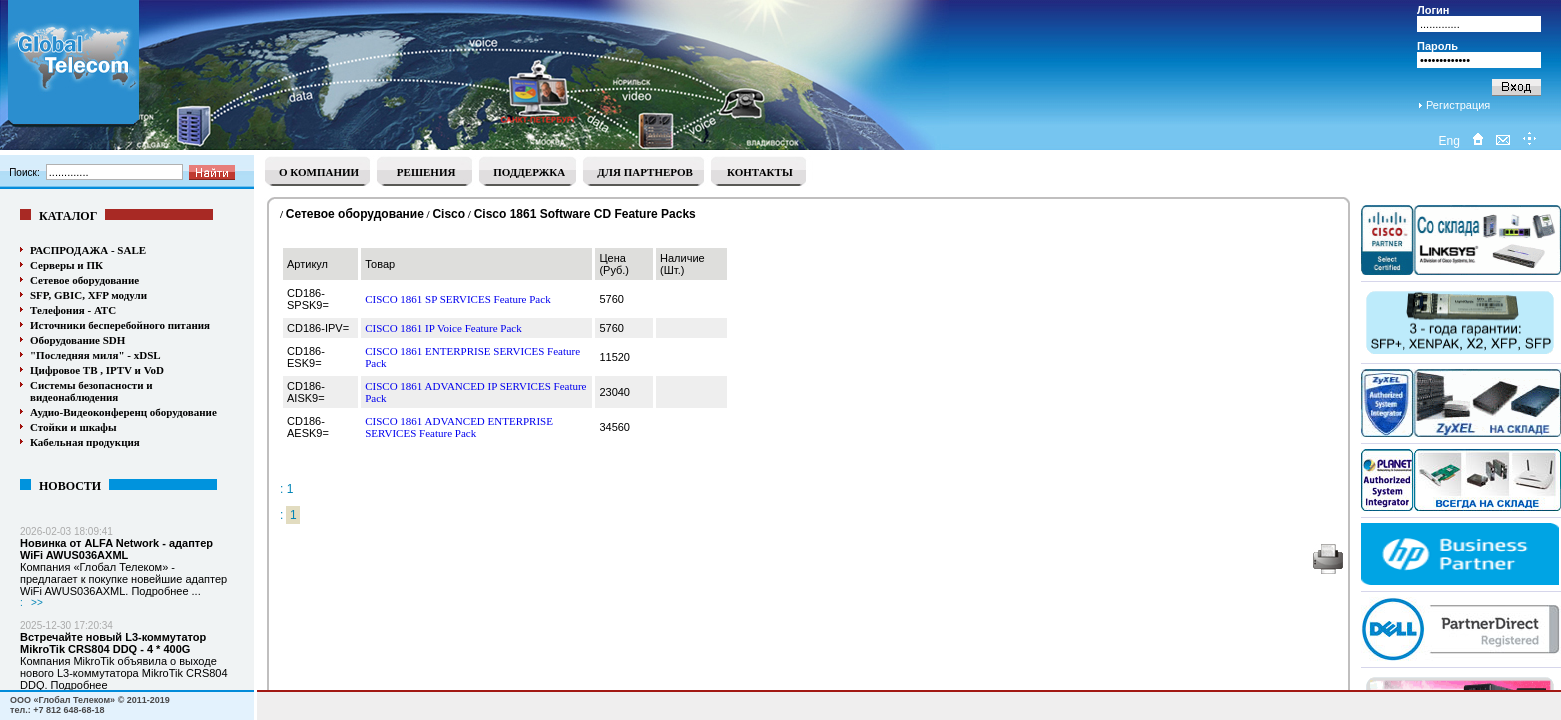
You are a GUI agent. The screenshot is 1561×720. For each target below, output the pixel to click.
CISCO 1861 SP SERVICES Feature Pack (457, 299)
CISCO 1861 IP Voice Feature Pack (443, 328)
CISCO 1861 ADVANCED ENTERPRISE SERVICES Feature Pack (459, 427)
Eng (1448, 141)
